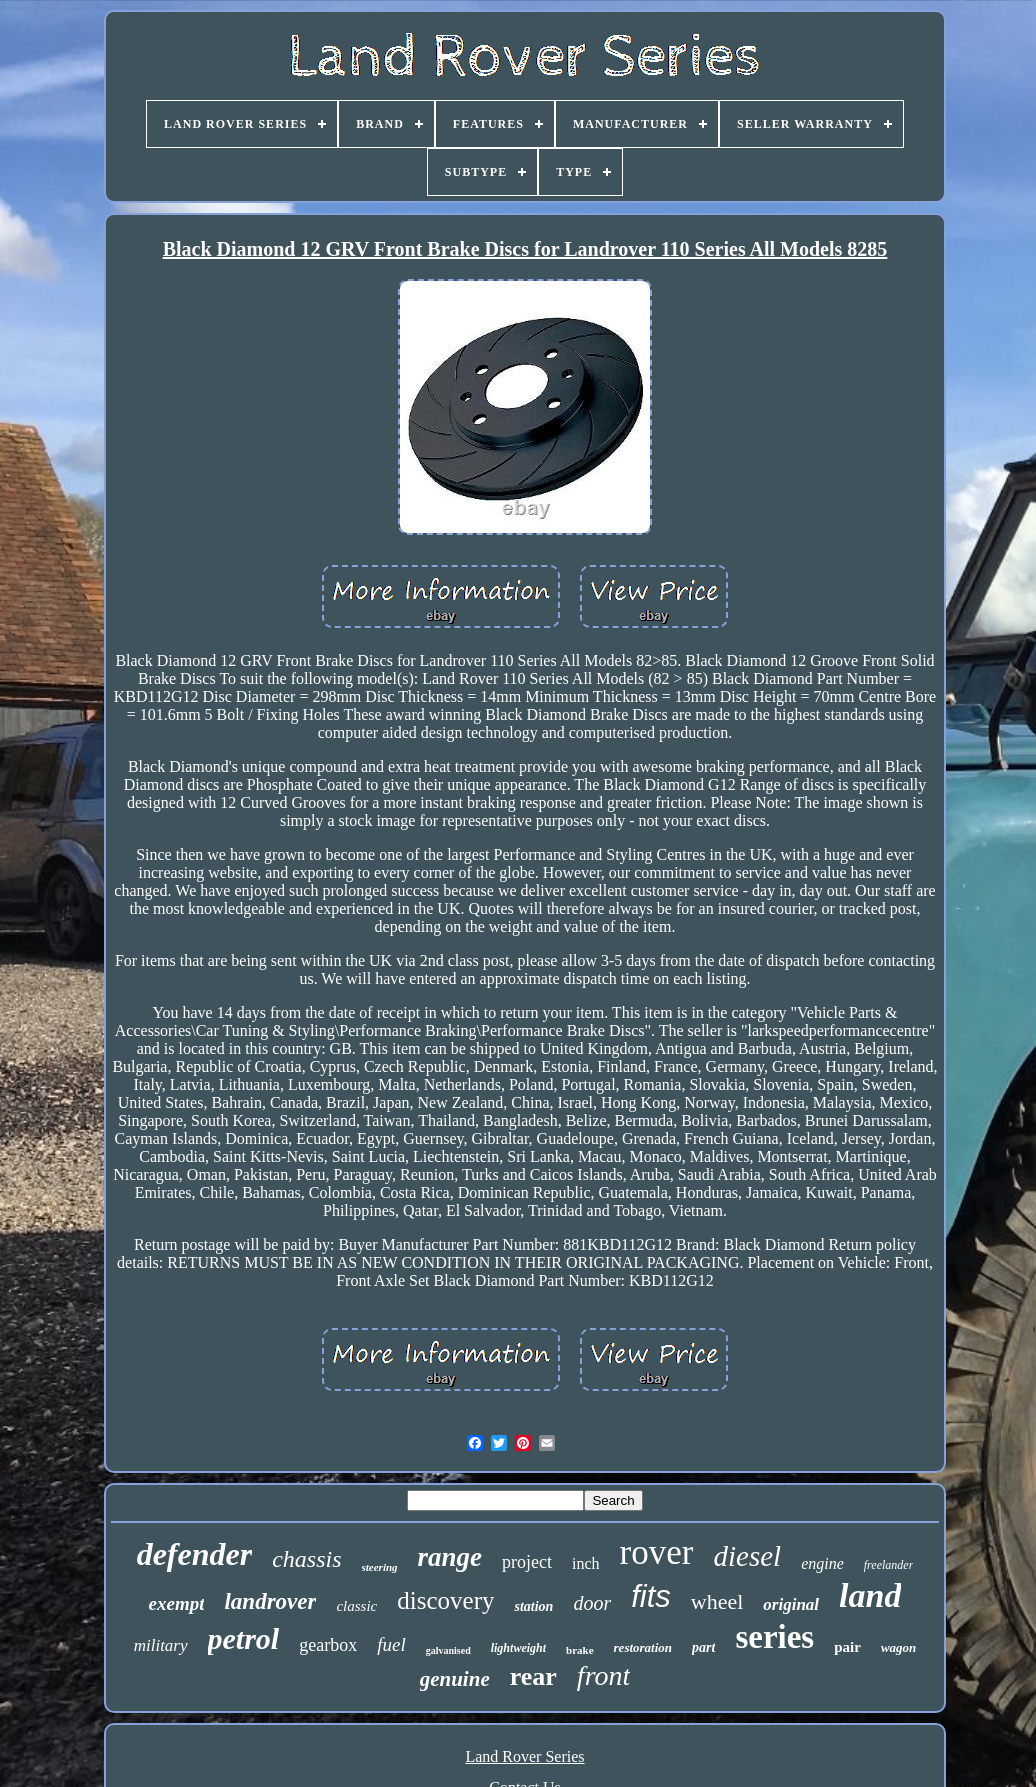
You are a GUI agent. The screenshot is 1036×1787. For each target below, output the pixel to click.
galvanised (448, 1650)
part (703, 1647)
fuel (391, 1644)
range (450, 1557)
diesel (747, 1556)
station (533, 1606)
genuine (455, 1679)
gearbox (328, 1645)
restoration (643, 1647)
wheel (717, 1601)
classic (356, 1606)
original (791, 1604)
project (527, 1562)
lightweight (518, 1648)
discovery (445, 1600)
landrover (270, 1601)
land (870, 1595)
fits (651, 1596)
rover (657, 1552)
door (592, 1603)
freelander (889, 1565)
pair (847, 1647)
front (603, 1675)
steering (380, 1567)
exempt (177, 1603)
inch (586, 1563)
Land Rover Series (524, 1756)
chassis (306, 1559)
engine (822, 1563)
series (774, 1637)
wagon (898, 1647)
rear (533, 1676)
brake (580, 1650)
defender (195, 1554)
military (161, 1645)
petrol (244, 1638)
